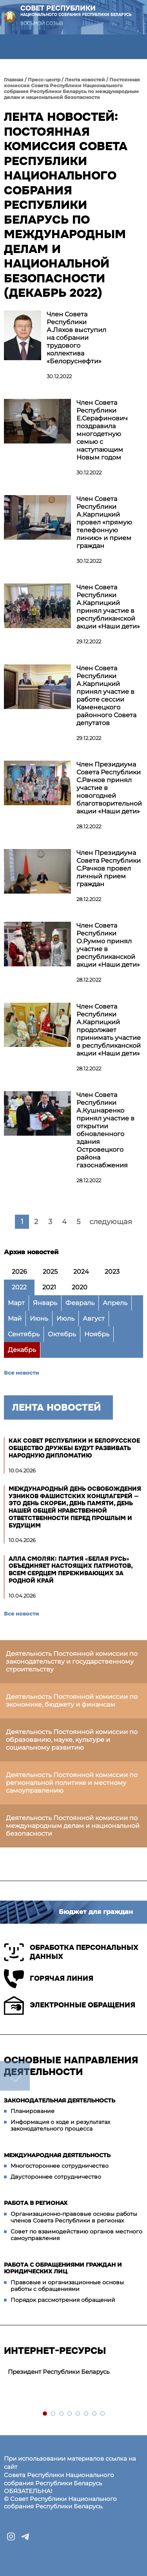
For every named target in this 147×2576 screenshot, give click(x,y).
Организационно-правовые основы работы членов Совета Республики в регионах (74, 2217)
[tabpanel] (73, 2372)
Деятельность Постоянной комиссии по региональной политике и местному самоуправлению (72, 1782)
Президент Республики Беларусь (58, 2371)
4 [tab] (70, 2414)
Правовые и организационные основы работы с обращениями (67, 2286)
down (15, 2076)
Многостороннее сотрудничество (60, 2165)
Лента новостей (85, 80)
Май (15, 1318)
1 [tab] (45, 2414)
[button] (12, 46)
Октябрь (62, 1334)
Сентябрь (24, 1334)
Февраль (79, 1303)
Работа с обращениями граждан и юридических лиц (63, 2268)
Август (94, 1318)
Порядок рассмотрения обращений (63, 2299)
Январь (45, 1303)
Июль (65, 1318)
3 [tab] (62, 2414)
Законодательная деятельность (59, 2100)
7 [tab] (95, 2414)
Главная (14, 80)
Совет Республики (76, 11)
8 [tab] (103, 2414)
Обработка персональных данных (71, 1952)
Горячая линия (48, 1978)
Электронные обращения (69, 2005)
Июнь (39, 1318)
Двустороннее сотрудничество (56, 2176)
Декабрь (22, 1350)
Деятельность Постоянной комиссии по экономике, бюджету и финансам (72, 1700)
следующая (110, 1221)
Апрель (115, 1303)
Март (16, 1303)
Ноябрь (96, 1334)
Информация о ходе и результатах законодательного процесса (60, 2125)
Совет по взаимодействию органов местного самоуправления (76, 2235)
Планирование (32, 2111)
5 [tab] (78, 2414)
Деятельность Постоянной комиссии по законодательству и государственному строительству (72, 1661)
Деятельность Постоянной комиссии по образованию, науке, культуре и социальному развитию (72, 1739)
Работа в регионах (35, 2202)
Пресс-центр (44, 80)
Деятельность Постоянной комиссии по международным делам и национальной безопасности (73, 1825)
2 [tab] (53, 2414)
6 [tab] (86, 2414)
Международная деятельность (57, 2155)
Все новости (21, 1373)
